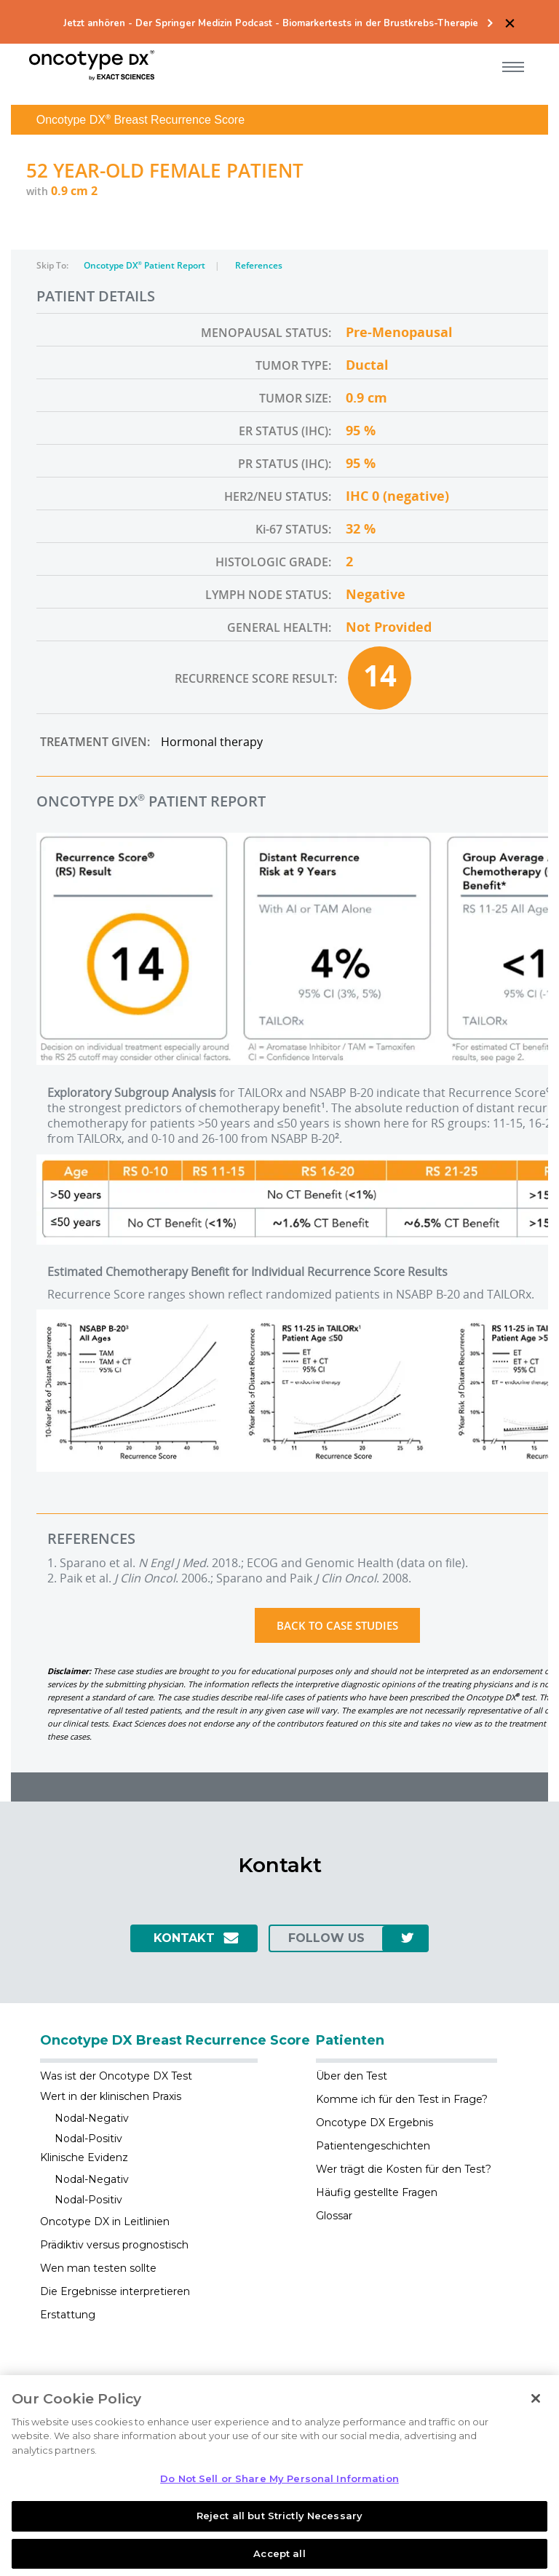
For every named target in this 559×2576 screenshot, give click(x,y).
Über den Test (351, 2075)
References (258, 265)
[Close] (536, 2411)
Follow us (326, 1938)
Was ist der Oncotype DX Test (116, 2075)
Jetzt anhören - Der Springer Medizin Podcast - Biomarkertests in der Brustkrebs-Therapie (270, 23)
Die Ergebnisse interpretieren (115, 2291)
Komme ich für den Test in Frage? (402, 2099)
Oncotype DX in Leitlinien (105, 2221)
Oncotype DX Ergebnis (374, 2122)
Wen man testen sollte (98, 2268)
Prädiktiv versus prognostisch (114, 2244)
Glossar (334, 2215)
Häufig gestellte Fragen (376, 2192)
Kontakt (184, 1938)
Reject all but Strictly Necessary (279, 2529)
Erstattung (67, 2314)
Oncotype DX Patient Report (145, 265)
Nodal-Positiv (88, 2138)
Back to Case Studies (337, 1625)
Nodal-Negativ (92, 2118)
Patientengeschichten (373, 2145)
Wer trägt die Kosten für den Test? (403, 2169)
